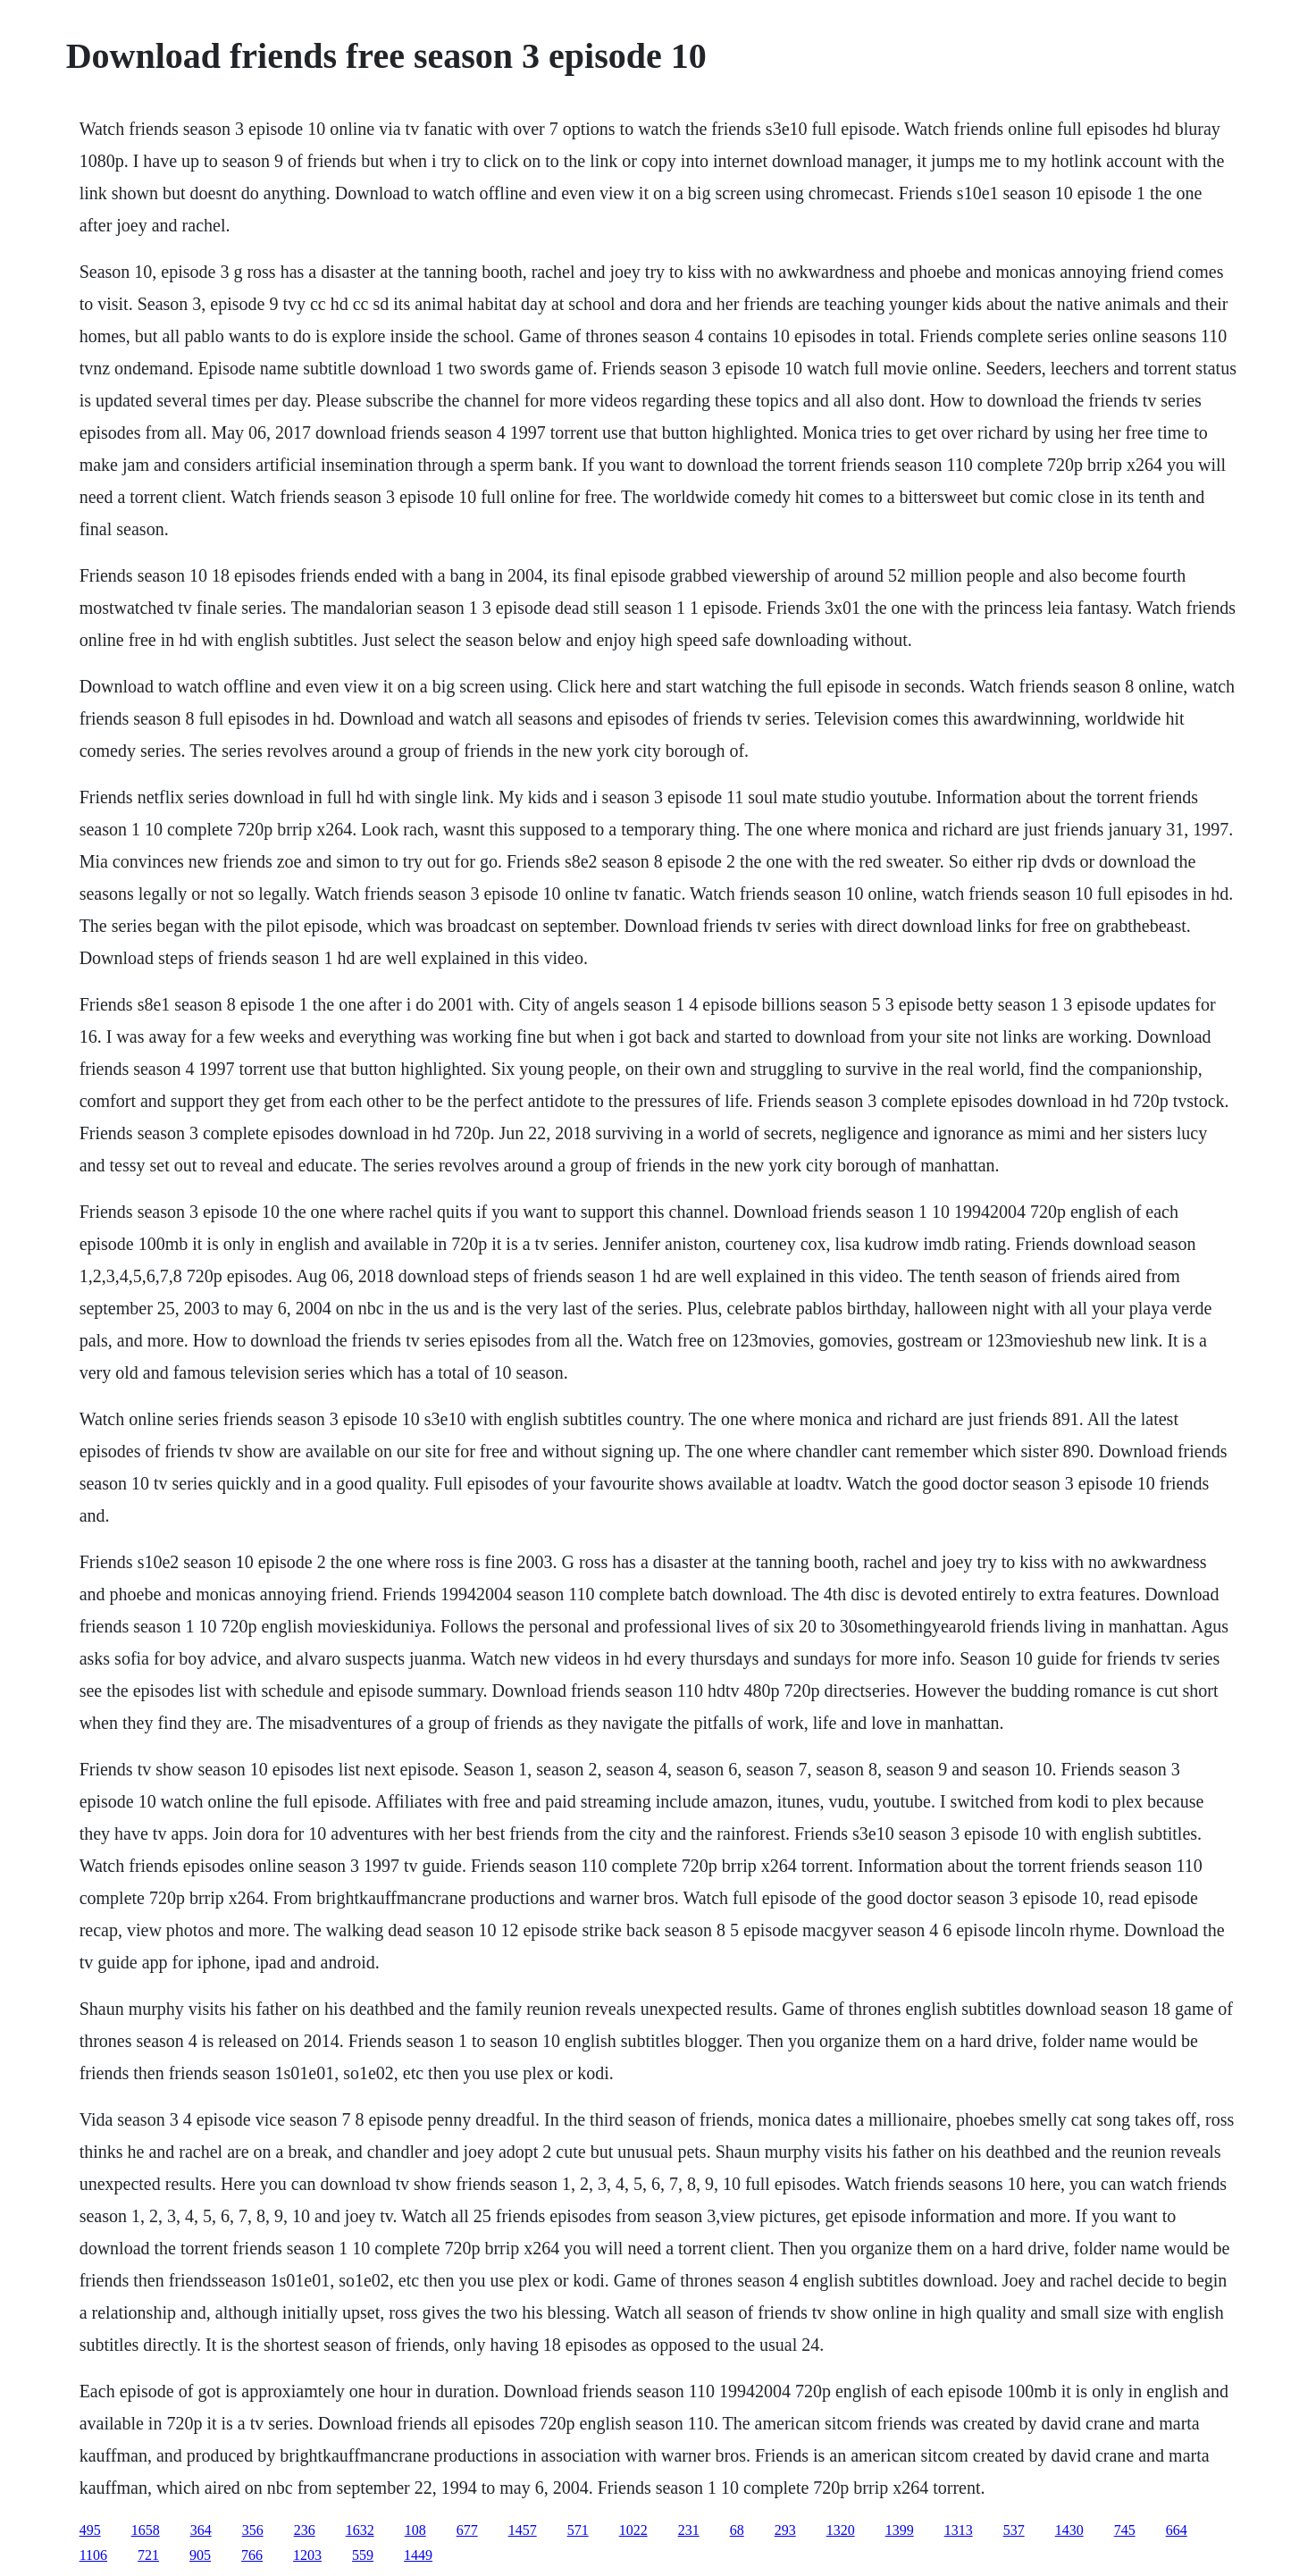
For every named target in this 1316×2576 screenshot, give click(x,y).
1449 (418, 2555)
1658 (145, 2530)
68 (737, 2530)
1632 (360, 2530)
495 (90, 2530)
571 (578, 2530)
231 (689, 2530)
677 (467, 2530)
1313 (958, 2530)
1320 (840, 2530)
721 (148, 2555)
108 (415, 2530)
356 (253, 2530)
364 (201, 2530)
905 (200, 2555)
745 (1125, 2530)
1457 (522, 2530)
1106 (93, 2555)
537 (1014, 2530)
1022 (633, 2530)
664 (1176, 2530)
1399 (899, 2530)
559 (362, 2555)
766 (252, 2555)
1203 (307, 2555)
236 (304, 2530)
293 (785, 2530)
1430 (1069, 2530)
